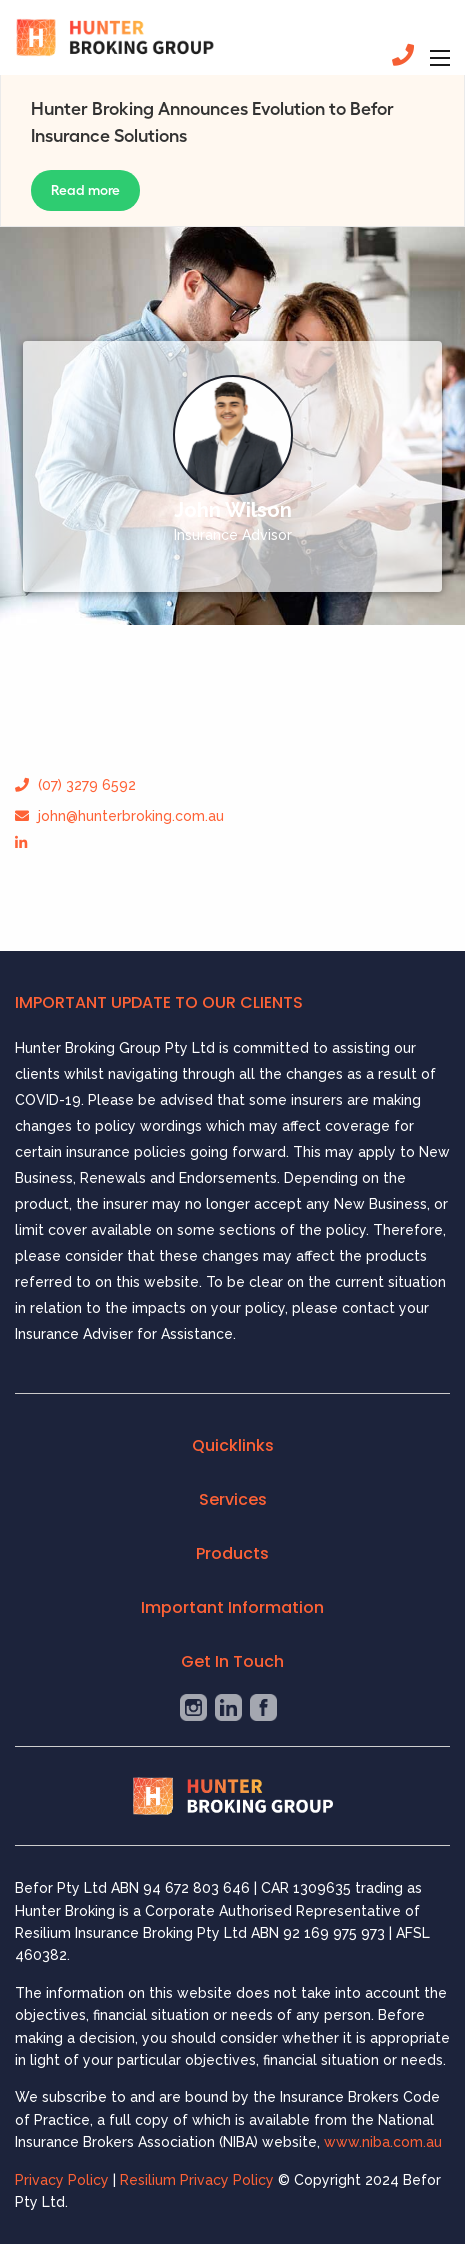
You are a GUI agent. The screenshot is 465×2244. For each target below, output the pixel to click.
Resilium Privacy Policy (199, 2180)
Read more (85, 190)
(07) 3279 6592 (75, 785)
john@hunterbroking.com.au (119, 816)
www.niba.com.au (383, 2142)
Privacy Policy (62, 2180)
